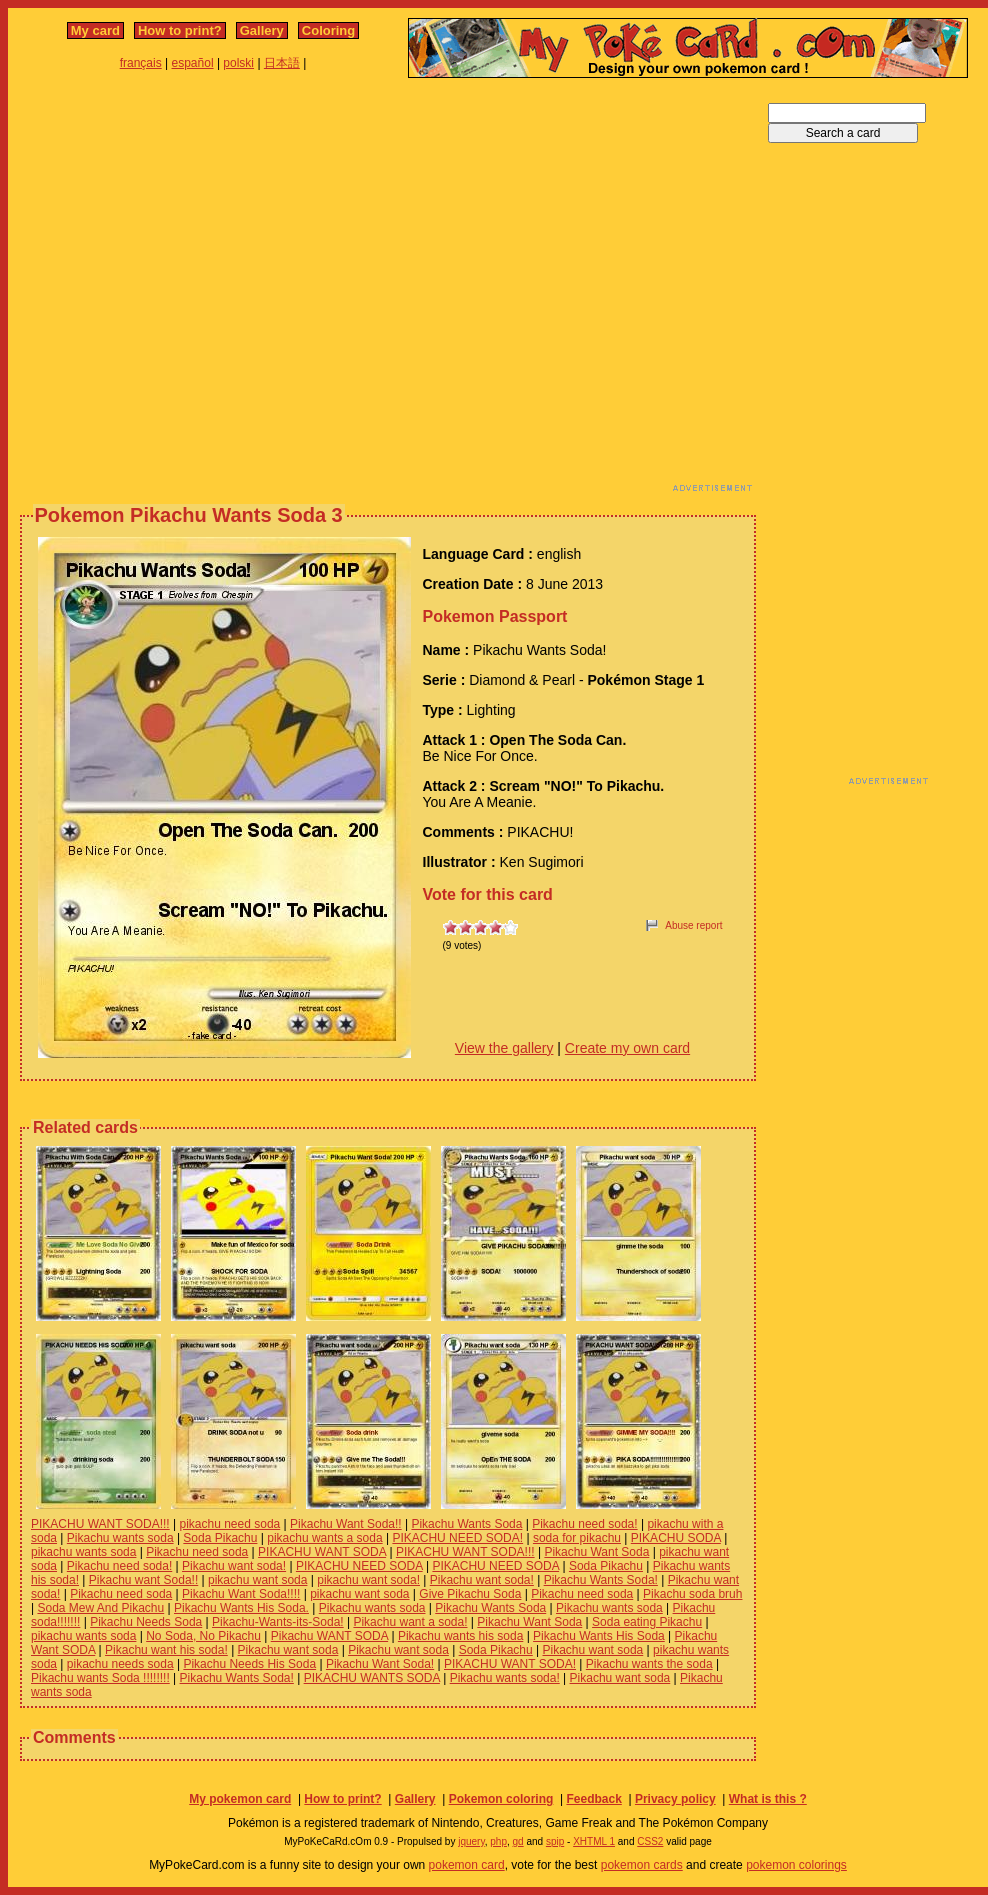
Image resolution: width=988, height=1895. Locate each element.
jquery (471, 1841)
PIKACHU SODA (676, 1538)
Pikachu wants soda (120, 1538)
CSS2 (650, 1841)
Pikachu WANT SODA (329, 1636)
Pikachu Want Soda (596, 1552)
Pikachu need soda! (584, 1524)
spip (555, 1841)
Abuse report (693, 925)
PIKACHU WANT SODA (322, 1552)
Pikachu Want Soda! (380, 1664)
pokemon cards (642, 1865)
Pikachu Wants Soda (466, 1524)
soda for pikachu (577, 1538)
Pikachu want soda (288, 1650)
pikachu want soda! (368, 1580)
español (193, 63)
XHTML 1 (594, 1841)
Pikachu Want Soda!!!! (241, 1594)
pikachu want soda (257, 1580)
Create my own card (627, 1048)
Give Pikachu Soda (470, 1594)
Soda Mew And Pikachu (100, 1608)
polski (238, 63)
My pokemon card (240, 1799)
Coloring (328, 30)
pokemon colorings (796, 1865)
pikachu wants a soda (324, 1538)
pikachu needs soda (120, 1664)
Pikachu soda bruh (692, 1594)
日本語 (282, 63)
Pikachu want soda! (234, 1566)
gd (518, 1841)
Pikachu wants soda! (505, 1678)
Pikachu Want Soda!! (346, 1524)
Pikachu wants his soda (460, 1636)
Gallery (262, 30)
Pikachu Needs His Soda (249, 1664)
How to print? (180, 30)
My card (95, 30)
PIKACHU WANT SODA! (510, 1664)
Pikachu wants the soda (649, 1664)
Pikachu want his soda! (166, 1650)
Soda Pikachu (220, 1538)
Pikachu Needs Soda (146, 1622)
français (141, 63)
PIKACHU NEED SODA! (457, 1538)
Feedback (593, 1799)
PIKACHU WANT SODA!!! (100, 1524)
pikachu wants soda (83, 1552)
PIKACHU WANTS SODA (372, 1678)
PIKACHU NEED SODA (359, 1566)
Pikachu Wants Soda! (601, 1580)
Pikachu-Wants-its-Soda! (278, 1622)
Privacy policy (675, 1799)
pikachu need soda (229, 1524)
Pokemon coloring (501, 1799)
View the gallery (504, 1048)
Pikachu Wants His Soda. (241, 1608)
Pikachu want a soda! (410, 1622)
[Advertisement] (187, 290)
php (498, 1841)
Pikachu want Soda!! (143, 1580)
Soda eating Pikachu (647, 1622)
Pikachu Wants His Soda (599, 1636)
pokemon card (467, 1865)
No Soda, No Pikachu (203, 1636)
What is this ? (768, 1799)
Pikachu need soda (197, 1552)
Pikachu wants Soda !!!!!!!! (100, 1678)
